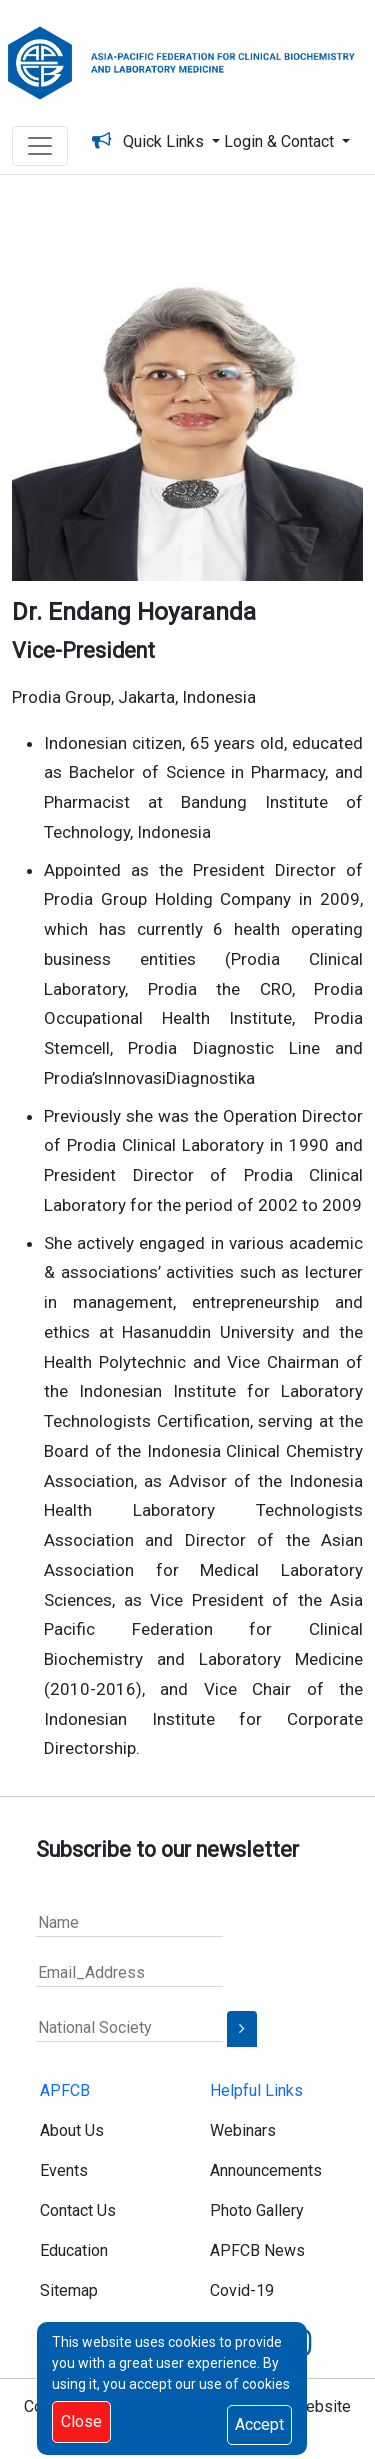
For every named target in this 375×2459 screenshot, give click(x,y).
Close (81, 2421)
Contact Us (78, 2210)
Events (64, 2170)
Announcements (266, 2170)
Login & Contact (281, 141)
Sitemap (69, 2290)
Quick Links (167, 141)
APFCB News (257, 2250)
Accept (259, 2424)
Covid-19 (242, 2290)
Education (74, 2250)
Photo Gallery (257, 2210)
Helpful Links (256, 2090)
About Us (72, 2130)
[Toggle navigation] (40, 146)
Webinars (243, 2130)
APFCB (65, 2090)
